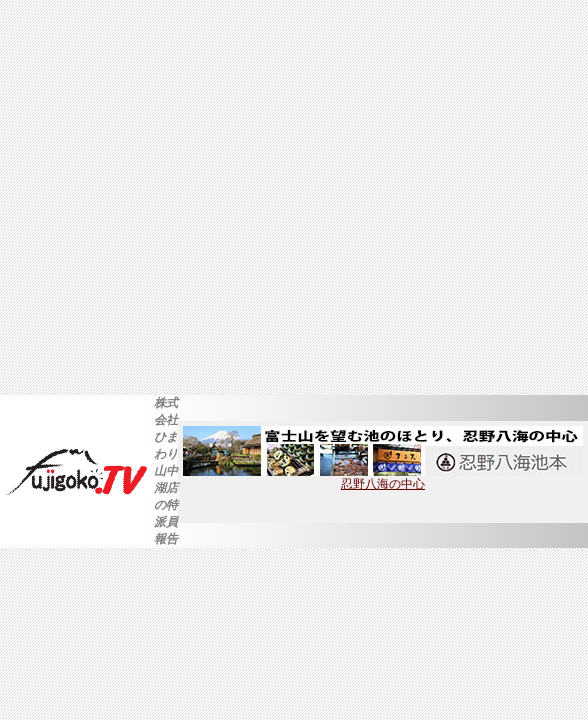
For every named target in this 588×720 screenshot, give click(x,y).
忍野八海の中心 (383, 478)
